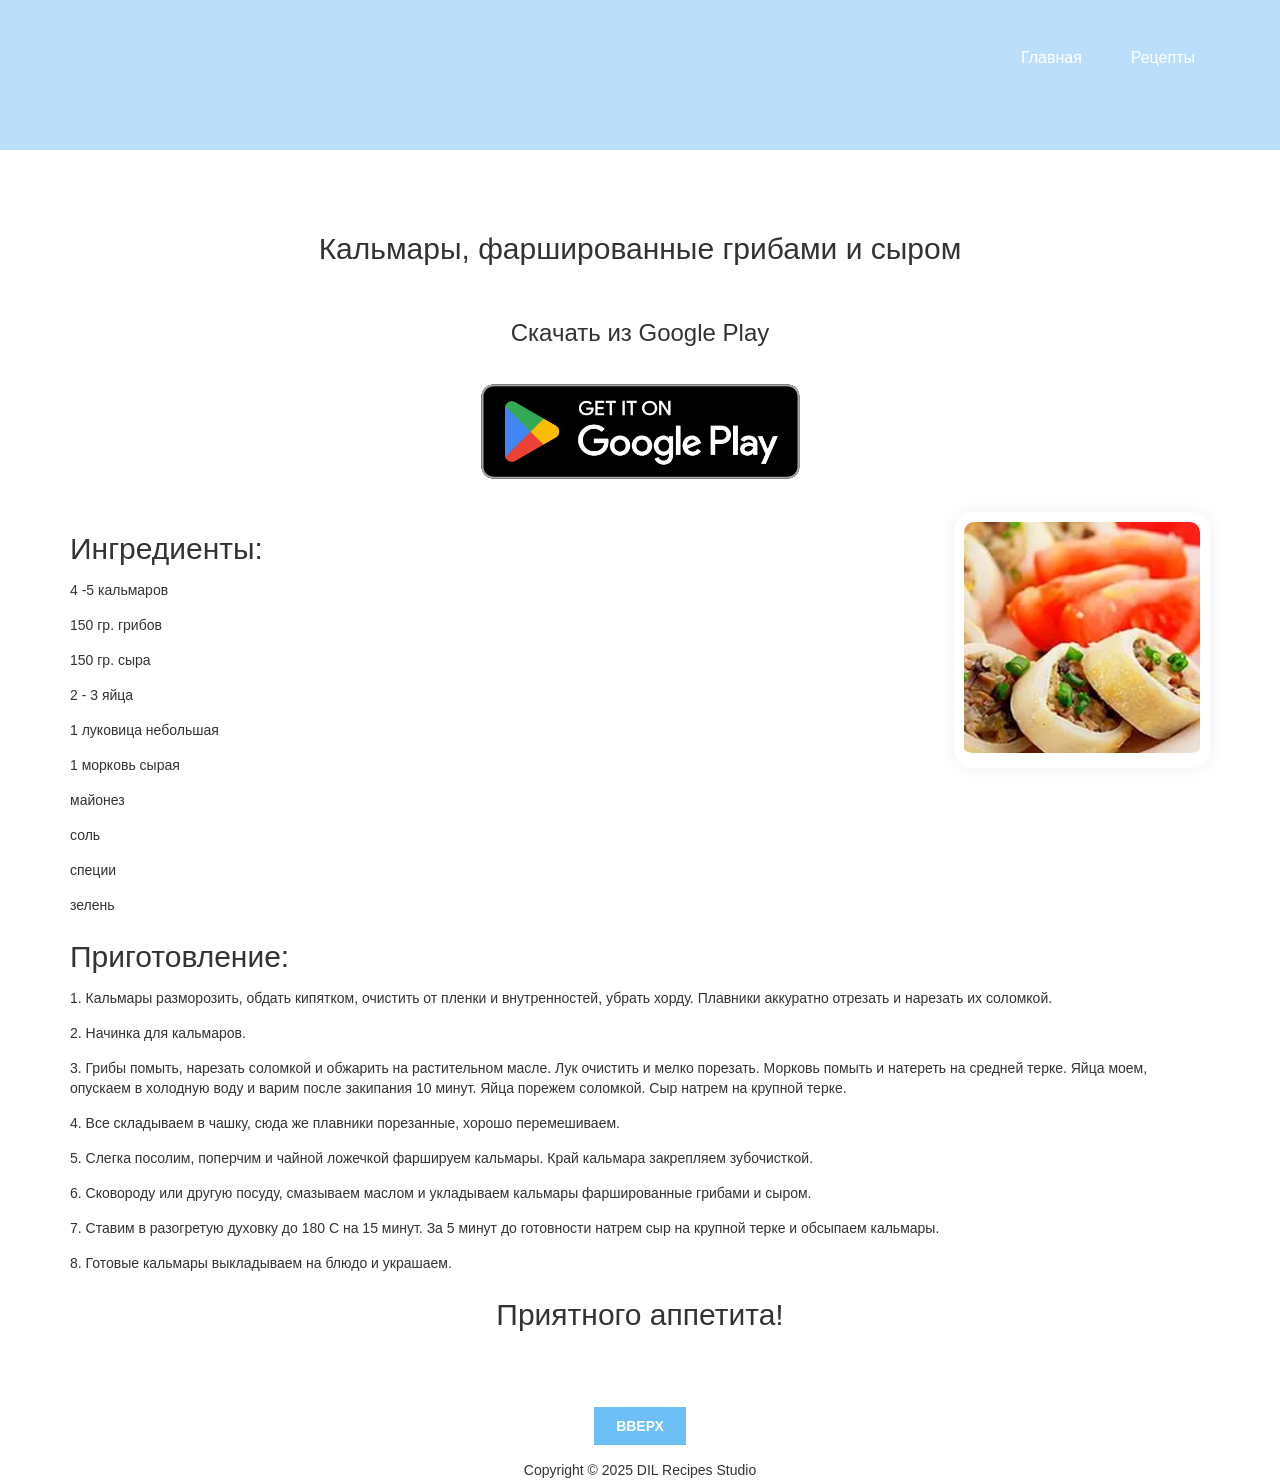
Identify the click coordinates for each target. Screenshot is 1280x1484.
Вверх (640, 1385)
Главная (1051, 57)
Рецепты (1163, 57)
